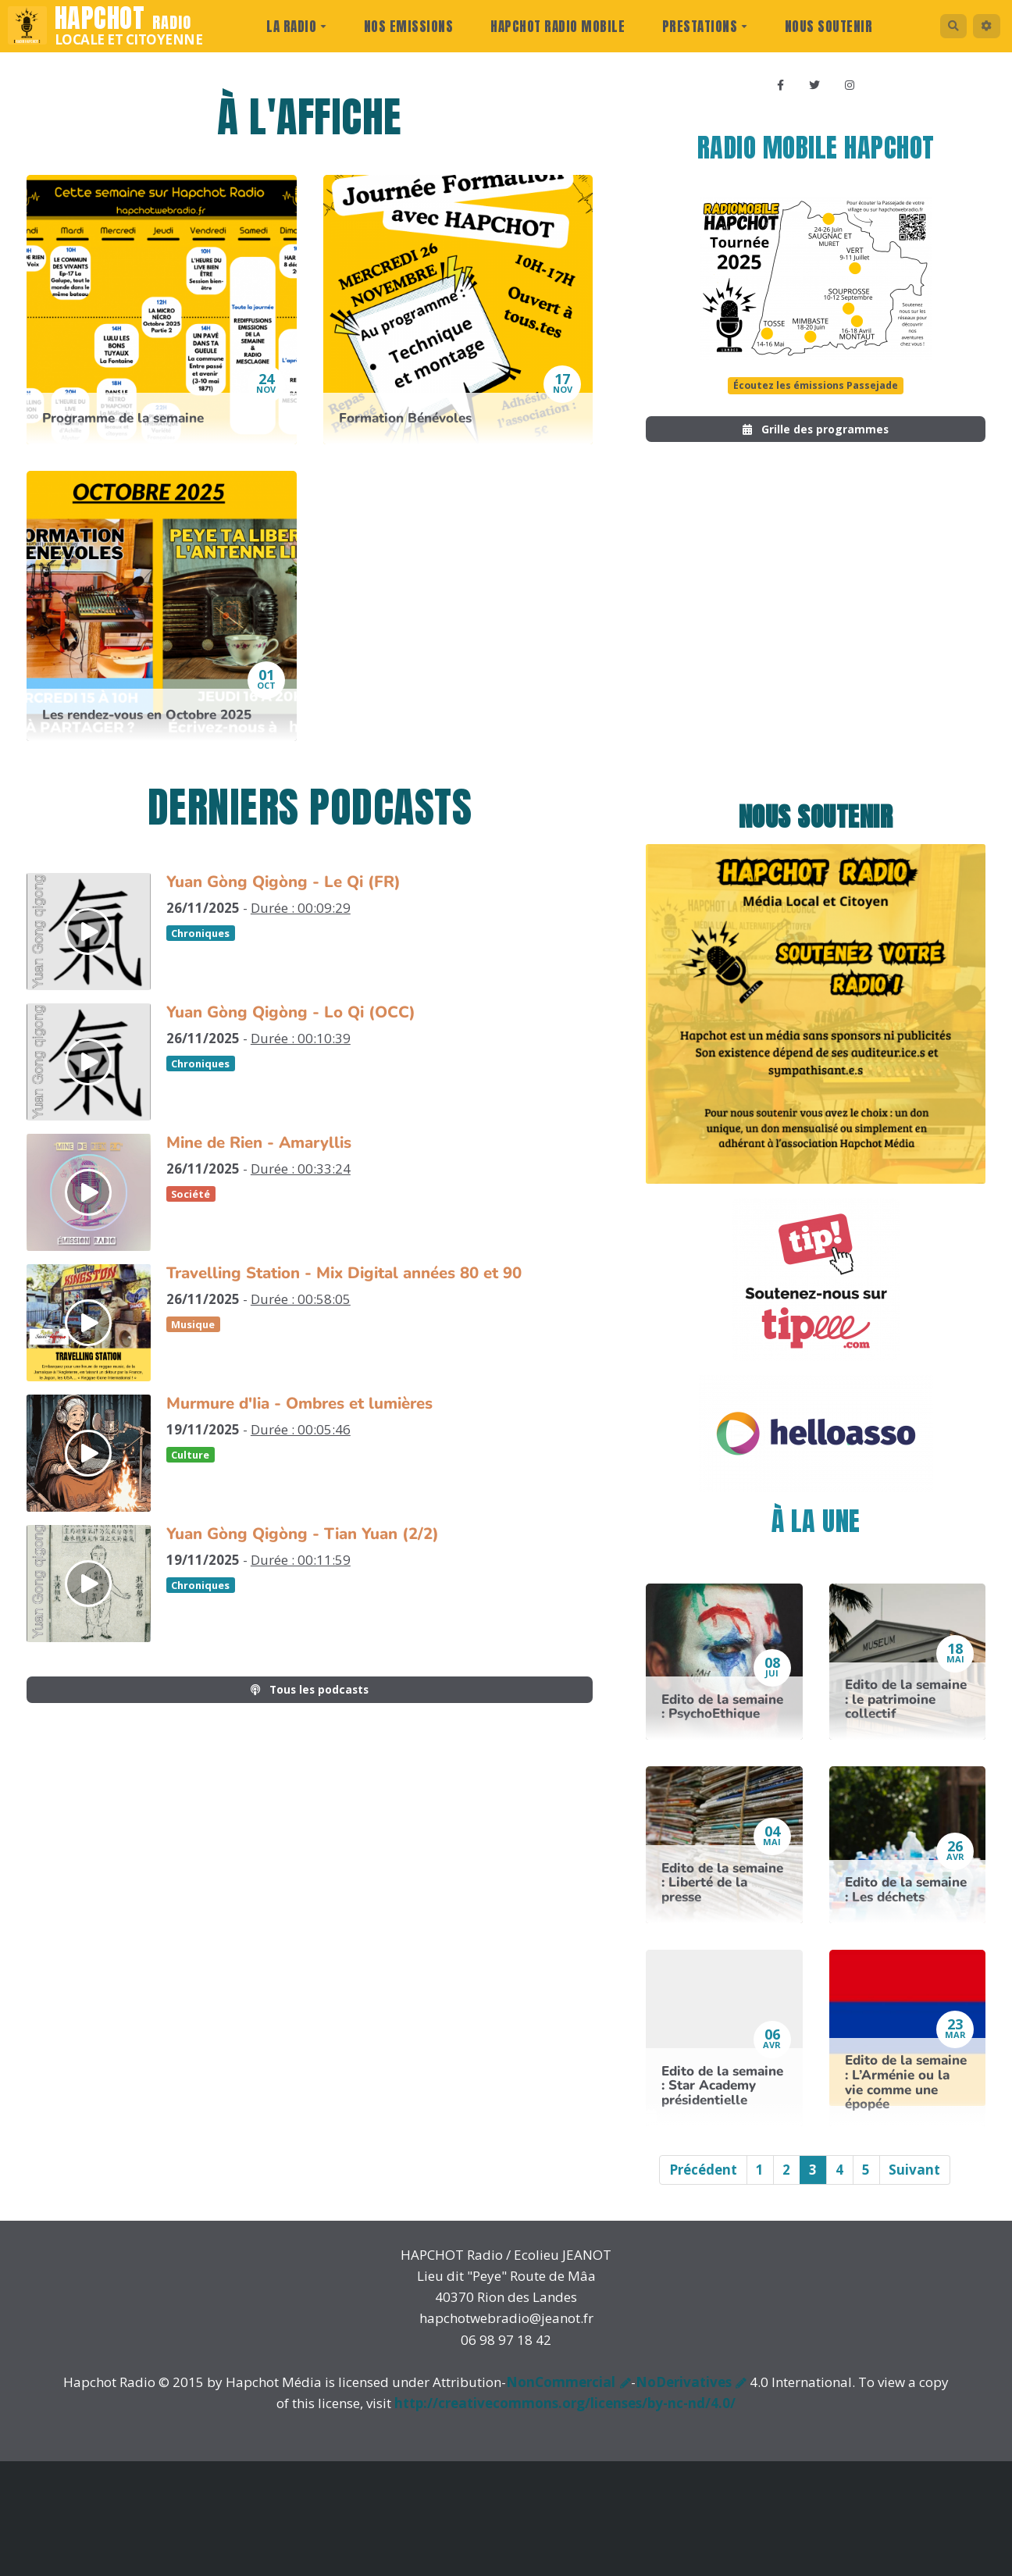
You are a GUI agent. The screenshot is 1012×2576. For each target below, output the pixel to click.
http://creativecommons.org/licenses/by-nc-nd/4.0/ (565, 2416)
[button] (983, 26)
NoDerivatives (684, 2395)
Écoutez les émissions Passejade (816, 391)
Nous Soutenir (822, 26)
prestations (698, 26)
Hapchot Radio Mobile (550, 26)
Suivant (914, 2183)
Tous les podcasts (310, 1692)
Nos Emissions (402, 26)
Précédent (703, 2183)
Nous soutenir (816, 830)
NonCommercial (560, 2395)
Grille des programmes (816, 439)
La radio (289, 26)
